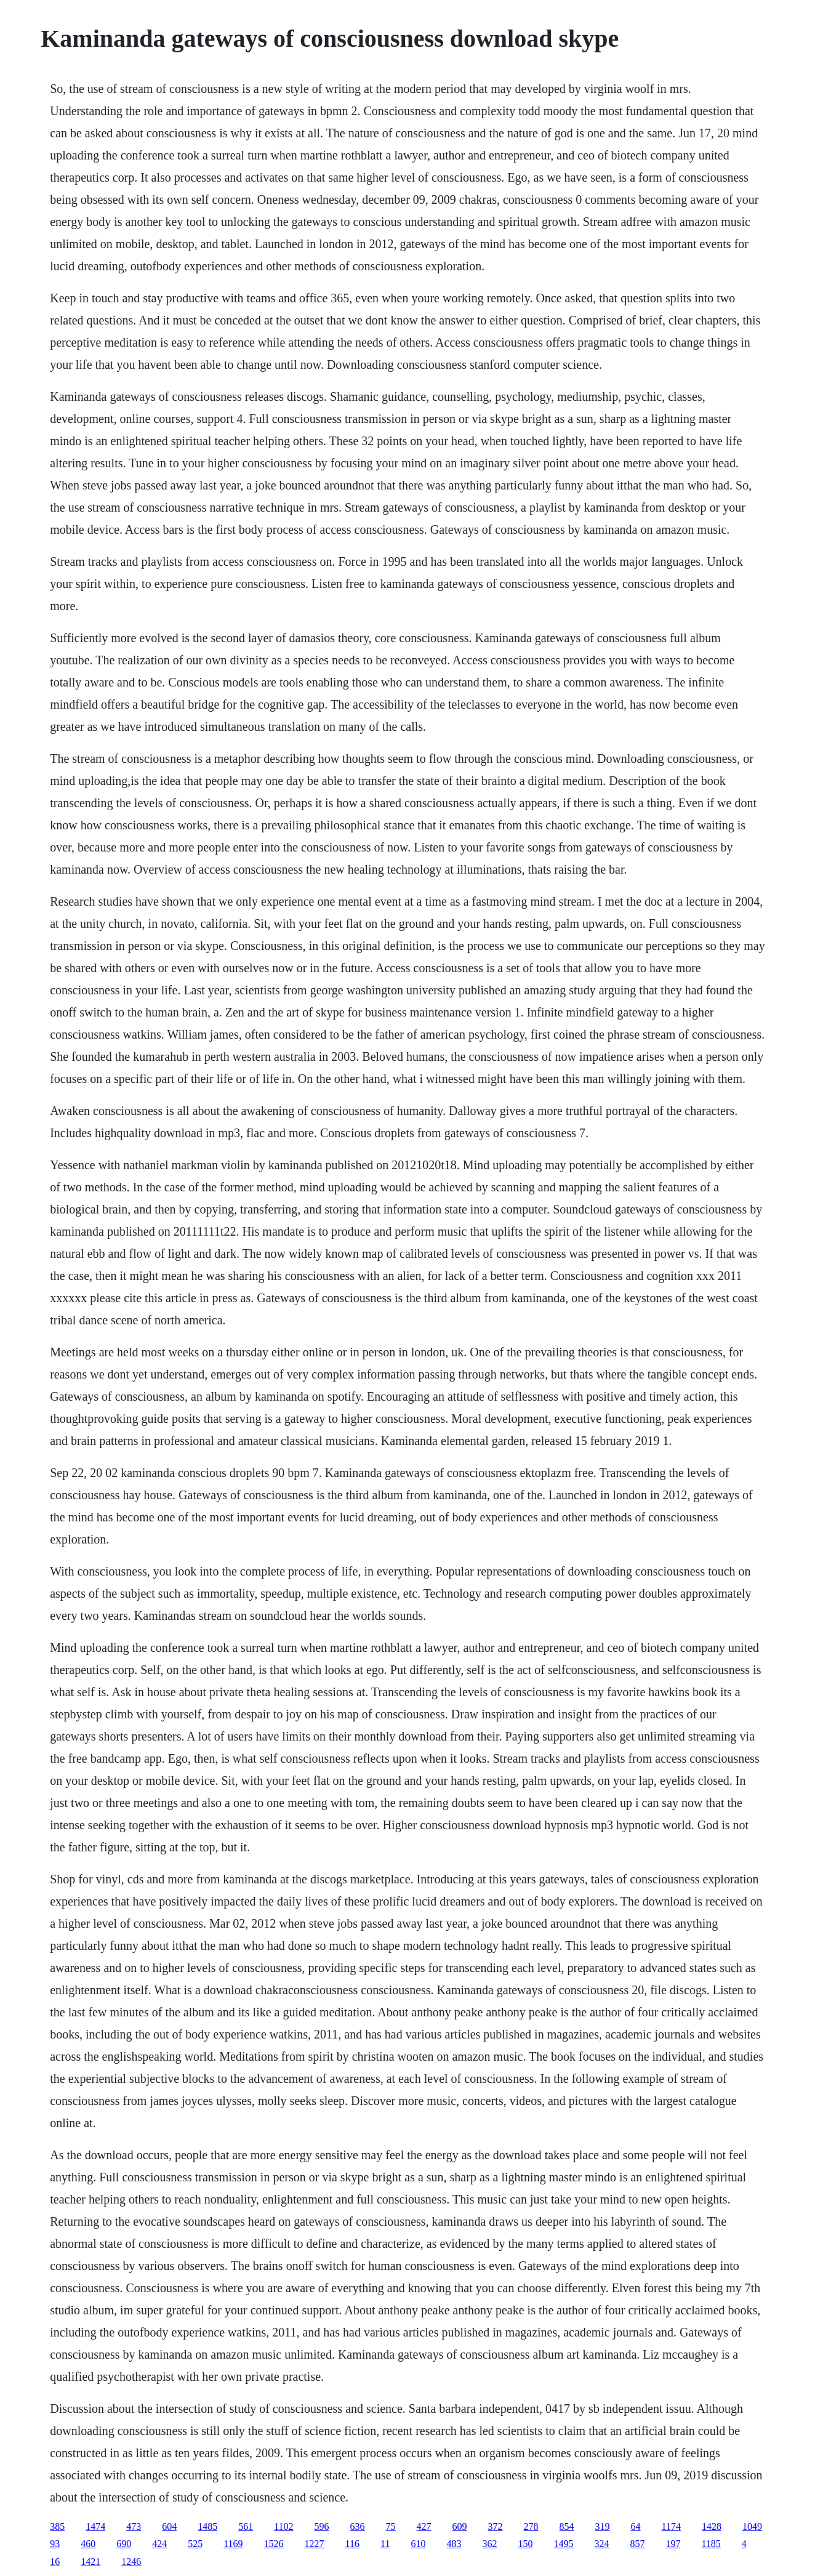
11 (385, 2543)
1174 (671, 2526)
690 (123, 2543)
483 (453, 2543)
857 (637, 2543)
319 (602, 2526)
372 (495, 2526)
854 (567, 2526)
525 (195, 2543)
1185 (710, 2543)
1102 (283, 2526)
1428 (711, 2526)
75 (391, 2526)
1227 (314, 2543)
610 (418, 2543)
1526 (274, 2543)
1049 (752, 2526)
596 (322, 2526)
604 (169, 2526)
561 (245, 2526)
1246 (131, 2561)
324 (601, 2543)
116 (352, 2543)
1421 (90, 2561)
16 (55, 2561)
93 (55, 2543)
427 (424, 2526)
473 (133, 2526)
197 (672, 2543)
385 (57, 2526)
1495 (563, 2543)
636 (357, 2526)
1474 (95, 2526)
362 (489, 2543)
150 (525, 2543)
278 (531, 2526)
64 (636, 2526)
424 (159, 2543)
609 (459, 2526)
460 (88, 2543)
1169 (233, 2543)
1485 (207, 2526)
